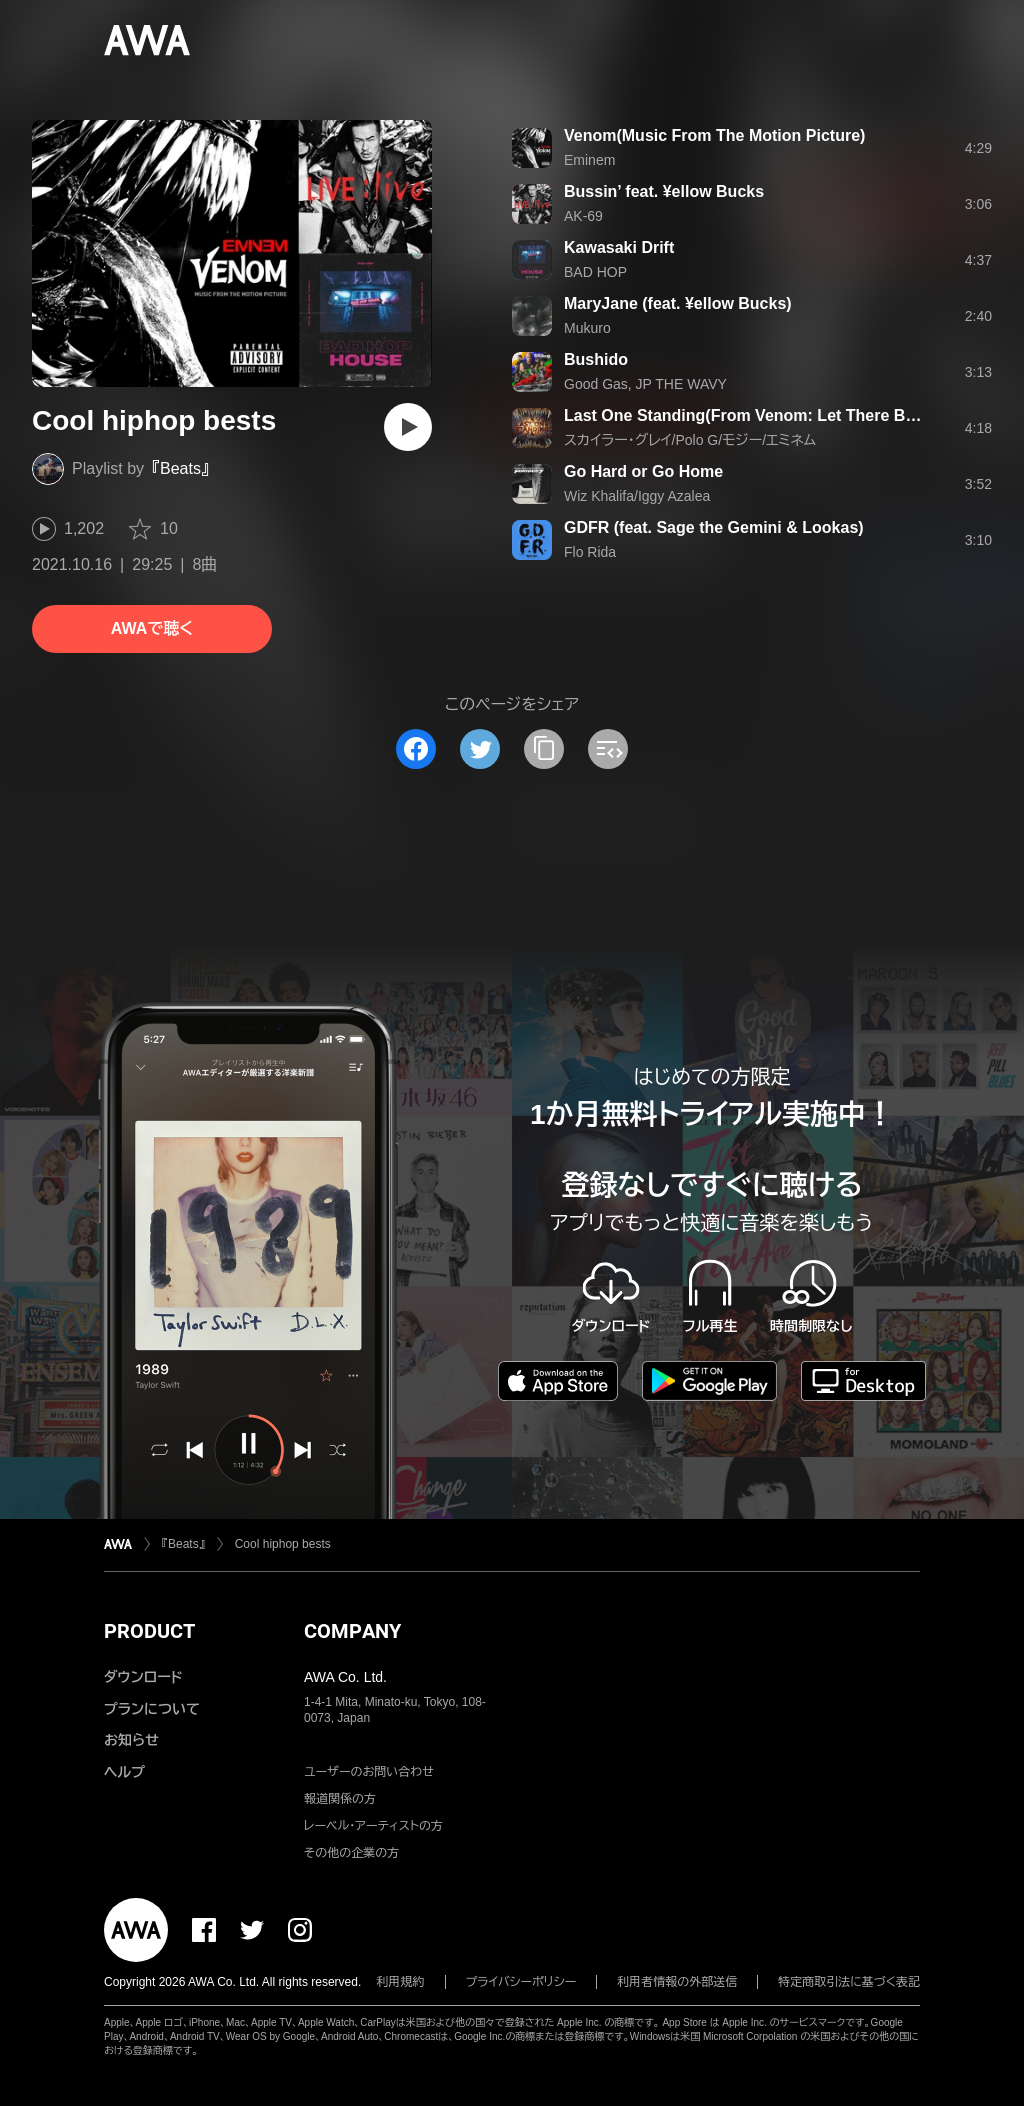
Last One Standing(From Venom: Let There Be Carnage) (776, 415)
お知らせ (131, 1740)
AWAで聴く (152, 628)
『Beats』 (180, 468)
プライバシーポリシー (521, 1982)
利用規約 (401, 1982)
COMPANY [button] (352, 1631)
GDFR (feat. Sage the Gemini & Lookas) (714, 527)
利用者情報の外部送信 (677, 1982)
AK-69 (583, 216)
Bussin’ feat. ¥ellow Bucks (664, 191)
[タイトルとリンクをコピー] (544, 749)
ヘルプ (124, 1772)
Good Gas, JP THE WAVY (645, 384)
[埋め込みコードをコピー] (608, 749)
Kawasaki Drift (619, 247)
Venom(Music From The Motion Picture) (714, 135)
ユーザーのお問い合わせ (369, 1772)
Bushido (596, 359)
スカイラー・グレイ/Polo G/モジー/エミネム (690, 440)
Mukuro (587, 328)
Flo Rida (590, 552)
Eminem (589, 160)
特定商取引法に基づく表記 (849, 1982)
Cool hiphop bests (283, 1544)
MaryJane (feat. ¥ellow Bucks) (678, 303)
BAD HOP (595, 272)
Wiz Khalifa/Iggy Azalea (637, 496)
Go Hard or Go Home (643, 471)
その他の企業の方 (351, 1853)
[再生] (408, 427)
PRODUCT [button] (149, 1631)
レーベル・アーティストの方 (373, 1826)
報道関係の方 (340, 1799)
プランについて (152, 1709)
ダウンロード (143, 1677)
